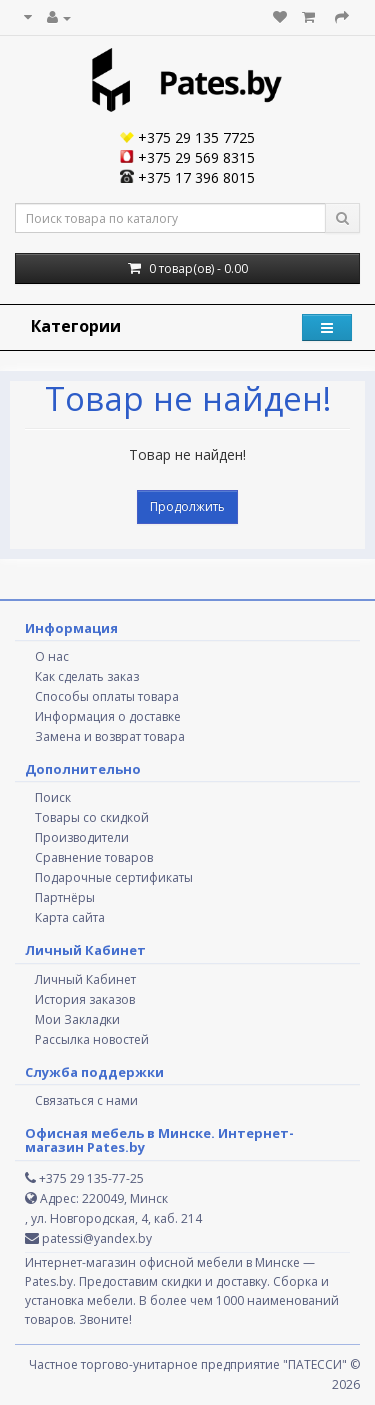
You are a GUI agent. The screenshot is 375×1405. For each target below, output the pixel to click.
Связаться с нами (86, 1100)
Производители (82, 837)
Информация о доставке (108, 716)
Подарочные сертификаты (114, 877)
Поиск (53, 797)
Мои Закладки (77, 1019)
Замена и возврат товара (110, 736)
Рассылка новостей (92, 1039)
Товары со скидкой (92, 817)
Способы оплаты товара (107, 696)
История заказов (85, 999)
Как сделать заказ (87, 676)
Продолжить (187, 506)
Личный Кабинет (85, 979)
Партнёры (65, 897)
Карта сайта (70, 917)
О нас (52, 656)
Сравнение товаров (94, 857)
